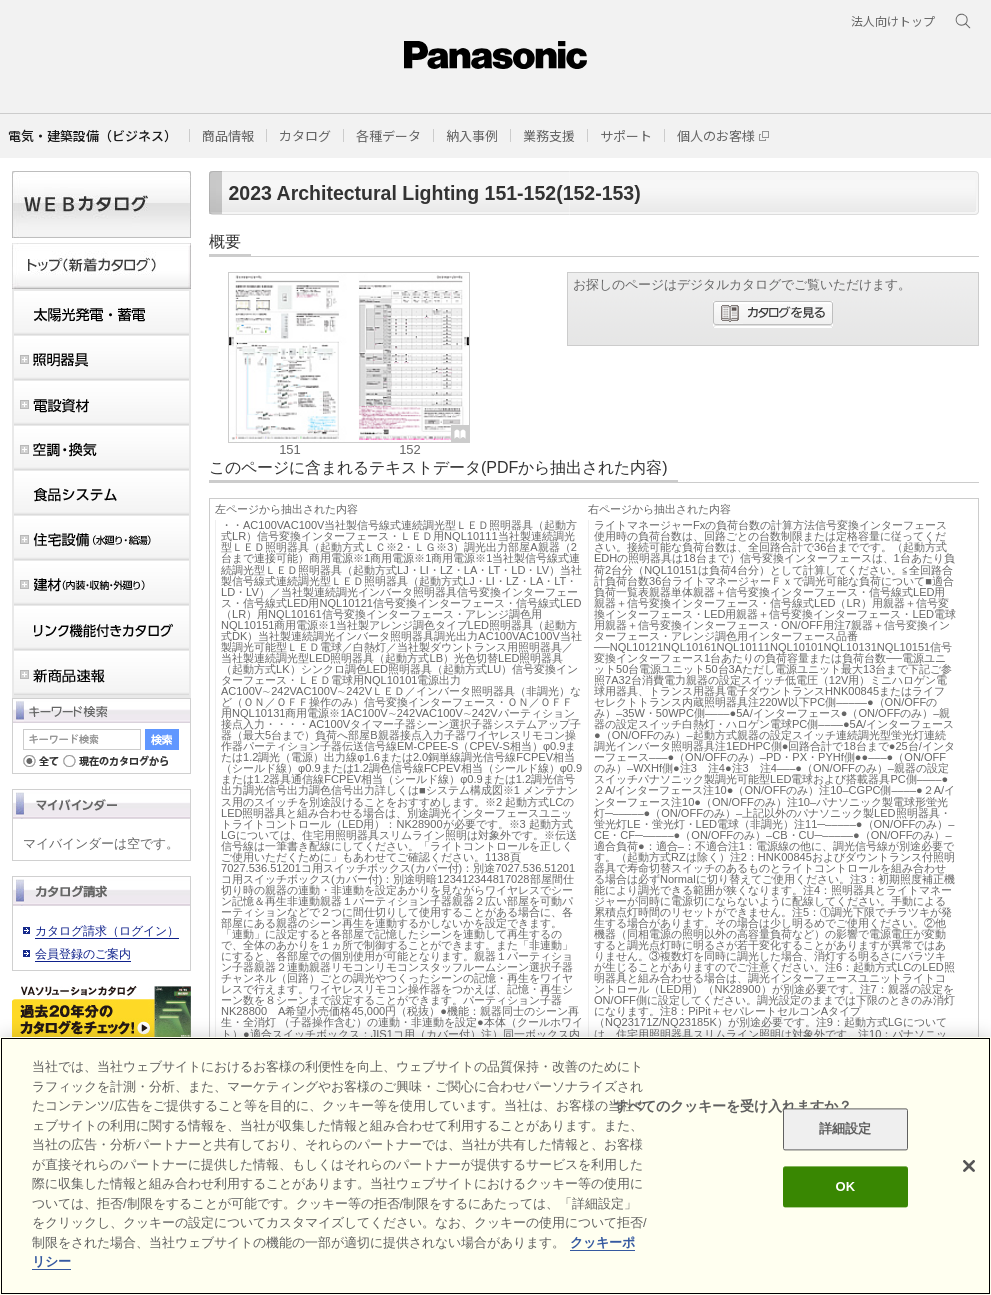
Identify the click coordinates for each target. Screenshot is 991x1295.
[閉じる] (969, 1166)
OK (845, 1186)
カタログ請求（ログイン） (107, 931)
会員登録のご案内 (83, 954)
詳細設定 (845, 1129)
